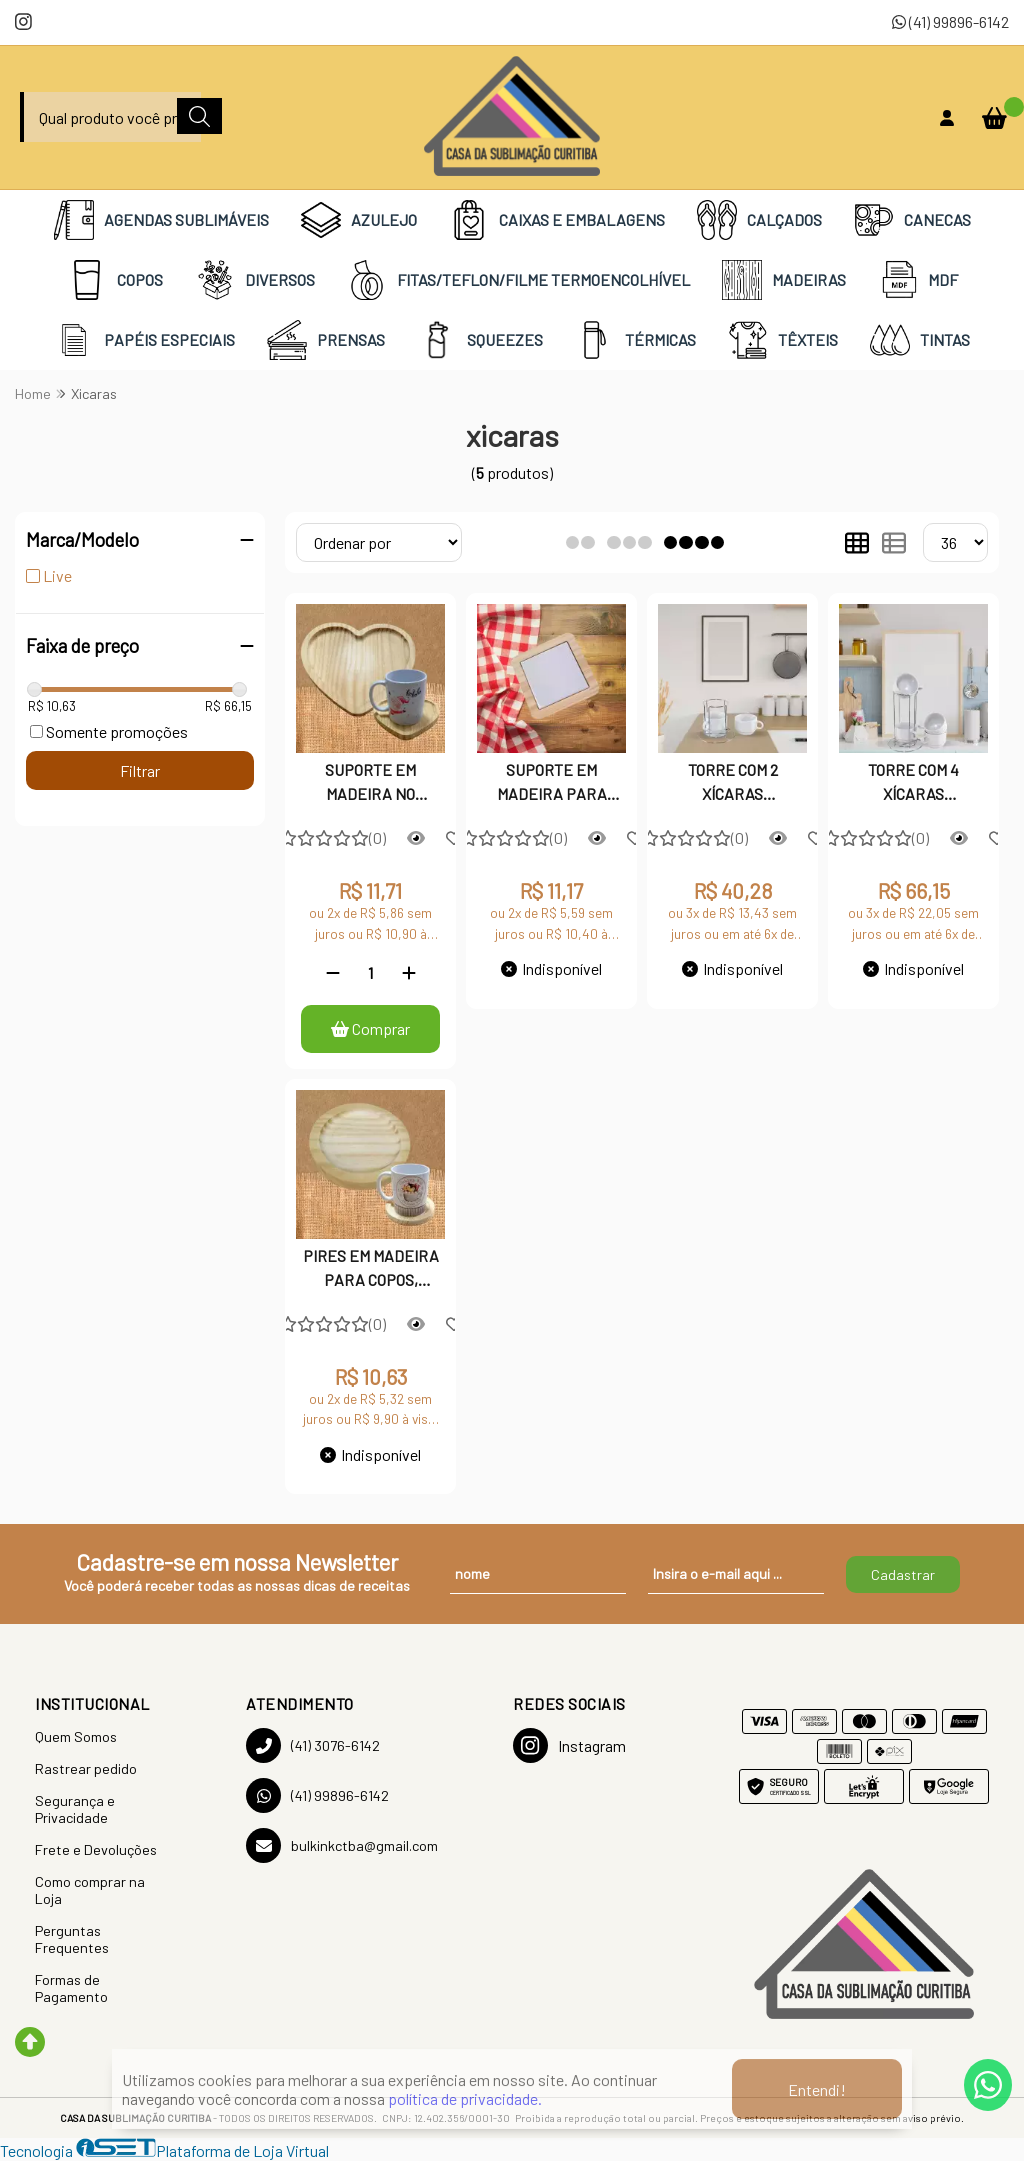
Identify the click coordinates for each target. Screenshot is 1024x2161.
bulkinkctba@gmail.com (342, 1845)
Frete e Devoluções (96, 1849)
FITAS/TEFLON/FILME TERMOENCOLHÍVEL (518, 280)
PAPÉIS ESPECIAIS (144, 340)
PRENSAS (326, 340)
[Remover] (333, 972)
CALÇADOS (759, 220)
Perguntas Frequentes (72, 1939)
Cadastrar (903, 1574)
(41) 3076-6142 (313, 1745)
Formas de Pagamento (71, 1988)
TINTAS (920, 340)
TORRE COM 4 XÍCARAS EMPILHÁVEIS (913, 784)
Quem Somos (76, 1736)
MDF (918, 280)
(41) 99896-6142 (950, 21)
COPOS (115, 280)
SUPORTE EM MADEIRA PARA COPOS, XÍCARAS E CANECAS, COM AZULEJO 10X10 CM (551, 784)
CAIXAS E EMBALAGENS (557, 220)
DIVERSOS (255, 280)
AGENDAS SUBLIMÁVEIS (161, 220)
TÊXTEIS (783, 340)
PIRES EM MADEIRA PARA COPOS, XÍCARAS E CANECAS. (371, 1270)
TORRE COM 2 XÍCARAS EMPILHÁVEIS (732, 784)
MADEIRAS (784, 280)
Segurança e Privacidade (75, 1809)
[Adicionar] (409, 972)
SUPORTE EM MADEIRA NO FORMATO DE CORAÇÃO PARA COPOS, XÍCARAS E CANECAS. (370, 784)
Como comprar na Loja (90, 1890)
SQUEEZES (480, 340)
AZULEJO (359, 220)
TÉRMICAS (635, 340)
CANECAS (912, 220)
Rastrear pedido (86, 1768)
